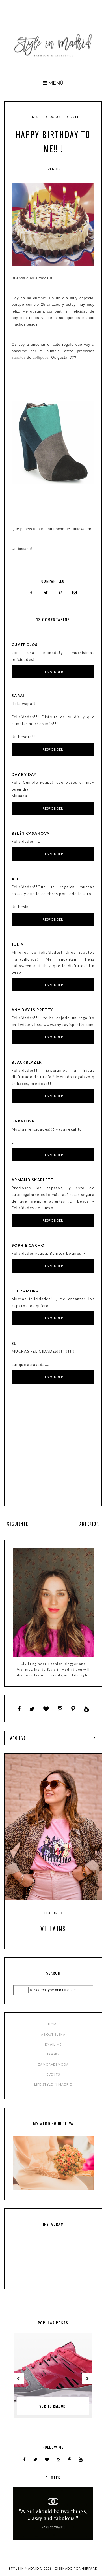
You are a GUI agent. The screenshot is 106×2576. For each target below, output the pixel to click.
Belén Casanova (30, 833)
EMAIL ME (53, 2044)
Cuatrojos (25, 644)
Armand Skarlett (33, 1180)
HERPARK (89, 2568)
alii (16, 879)
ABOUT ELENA (53, 2034)
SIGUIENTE (17, 1523)
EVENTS (53, 2074)
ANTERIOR (89, 1523)
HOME (53, 2024)
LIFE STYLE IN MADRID (53, 2084)
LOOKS (53, 2054)
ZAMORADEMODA (53, 2064)
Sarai (18, 695)
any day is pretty (32, 1010)
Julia (18, 944)
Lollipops (41, 357)
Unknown (23, 1121)
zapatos (19, 357)
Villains (53, 1928)
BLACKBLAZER (27, 1062)
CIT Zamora (25, 1291)
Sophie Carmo (28, 1245)
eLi (15, 1343)
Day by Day (24, 774)
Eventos (53, 169)
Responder (53, 672)
